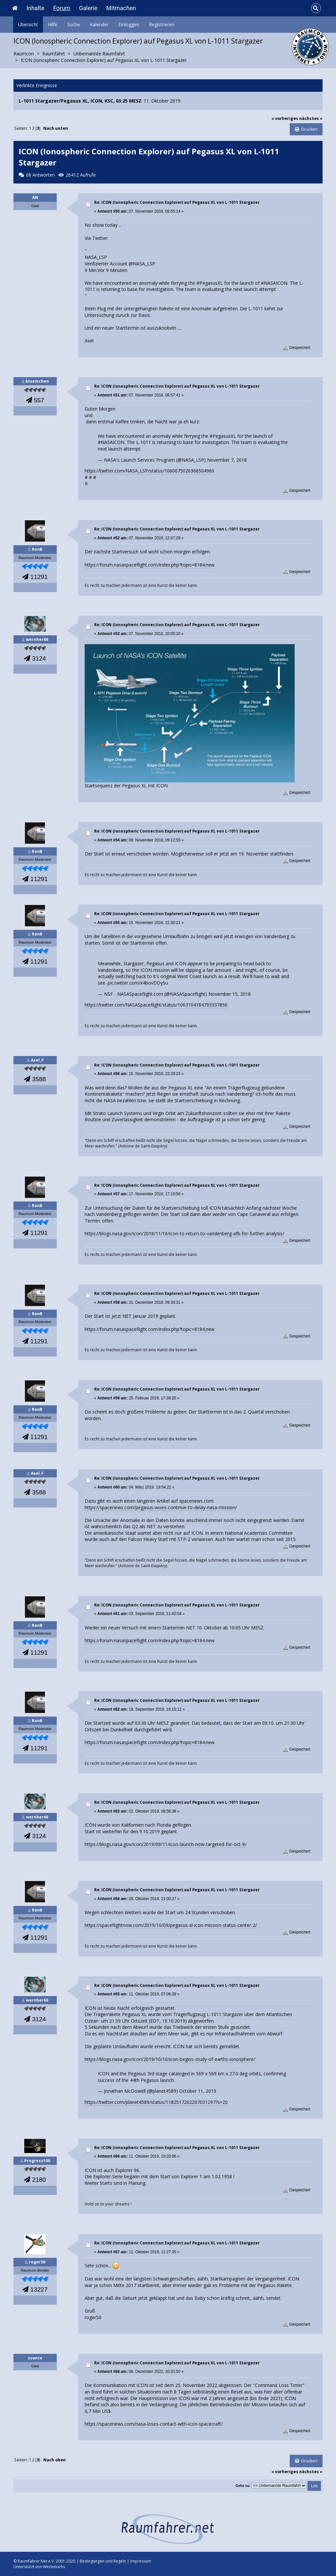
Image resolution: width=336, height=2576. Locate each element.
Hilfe (52, 24)
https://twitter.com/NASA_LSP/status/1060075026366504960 (149, 471)
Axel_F (37, 1060)
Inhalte (35, 8)
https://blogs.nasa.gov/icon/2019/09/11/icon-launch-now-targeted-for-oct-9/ (165, 1844)
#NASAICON (111, 442)
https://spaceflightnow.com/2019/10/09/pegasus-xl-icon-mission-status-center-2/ (171, 1925)
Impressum (140, 2561)
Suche (73, 24)
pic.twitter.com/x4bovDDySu (138, 983)
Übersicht (28, 24)
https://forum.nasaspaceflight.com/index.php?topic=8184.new (150, 565)
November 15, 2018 (229, 994)
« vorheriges (284, 118)
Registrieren (161, 24)
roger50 (37, 2262)
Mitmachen (121, 8)
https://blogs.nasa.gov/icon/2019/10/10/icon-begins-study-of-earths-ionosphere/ (170, 2059)
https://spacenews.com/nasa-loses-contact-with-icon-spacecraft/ (154, 2424)
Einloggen (128, 24)
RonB (37, 549)
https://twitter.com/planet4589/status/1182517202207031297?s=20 (156, 2102)
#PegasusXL (223, 436)
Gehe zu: (243, 2486)
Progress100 (37, 2160)
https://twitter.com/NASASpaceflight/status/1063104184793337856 (156, 1005)
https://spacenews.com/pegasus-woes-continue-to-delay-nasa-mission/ (161, 1507)
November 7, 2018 (227, 460)
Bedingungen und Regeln (103, 2561)
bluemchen (37, 381)
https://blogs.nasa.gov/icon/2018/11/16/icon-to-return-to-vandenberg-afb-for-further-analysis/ (184, 1233)
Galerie (88, 8)
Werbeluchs (54, 2566)
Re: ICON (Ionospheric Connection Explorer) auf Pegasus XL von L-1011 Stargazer (177, 202)
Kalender (99, 24)
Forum (61, 8)
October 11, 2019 (197, 2091)
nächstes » (311, 118)
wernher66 (37, 639)
